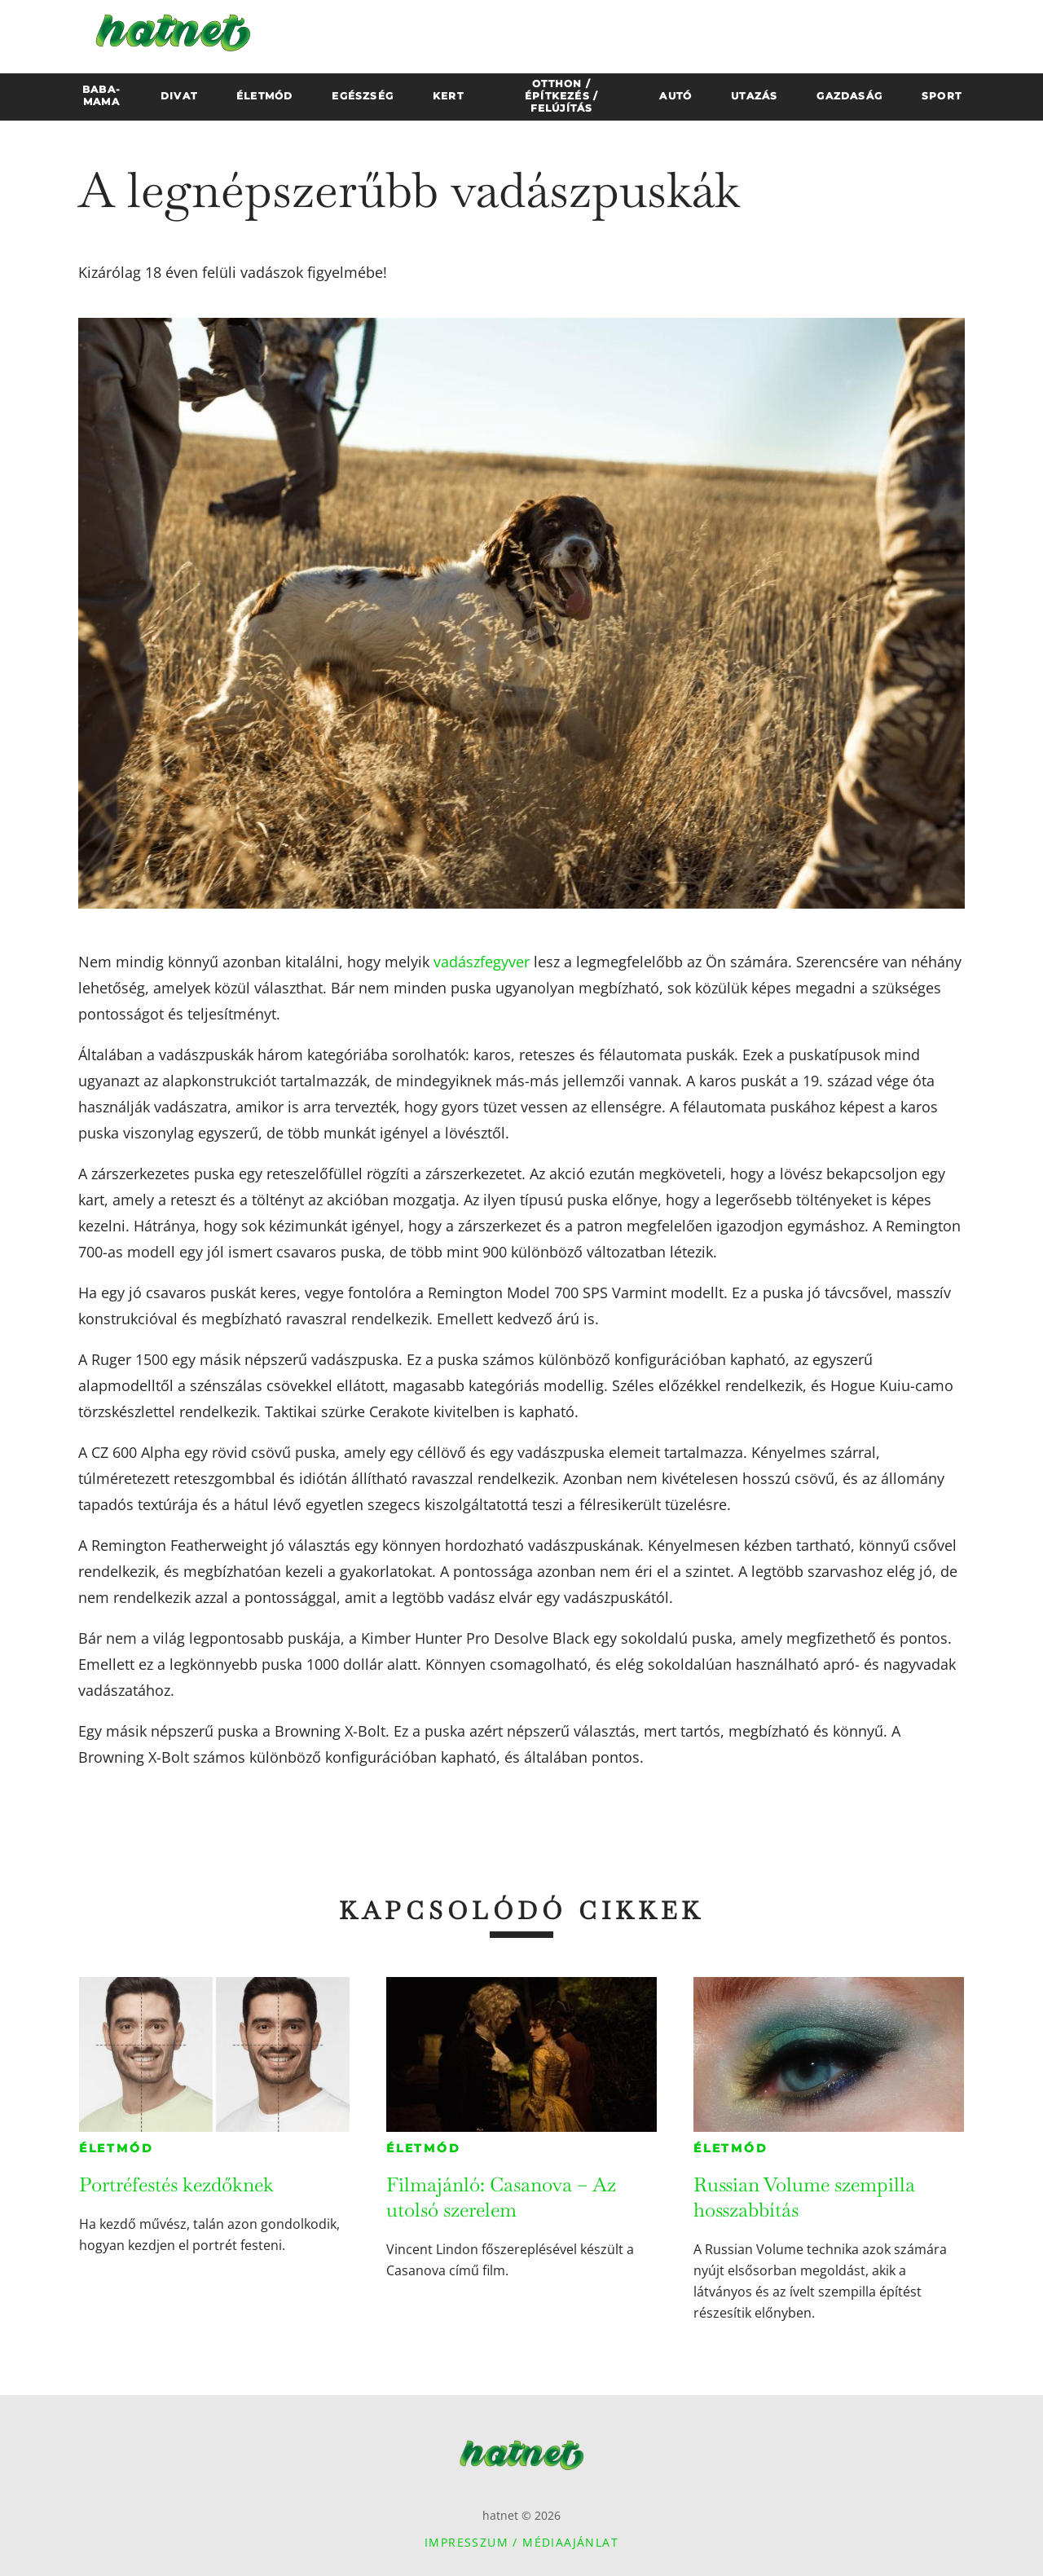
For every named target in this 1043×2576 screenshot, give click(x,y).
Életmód (116, 2148)
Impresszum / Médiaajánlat (521, 2542)
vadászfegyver (481, 961)
